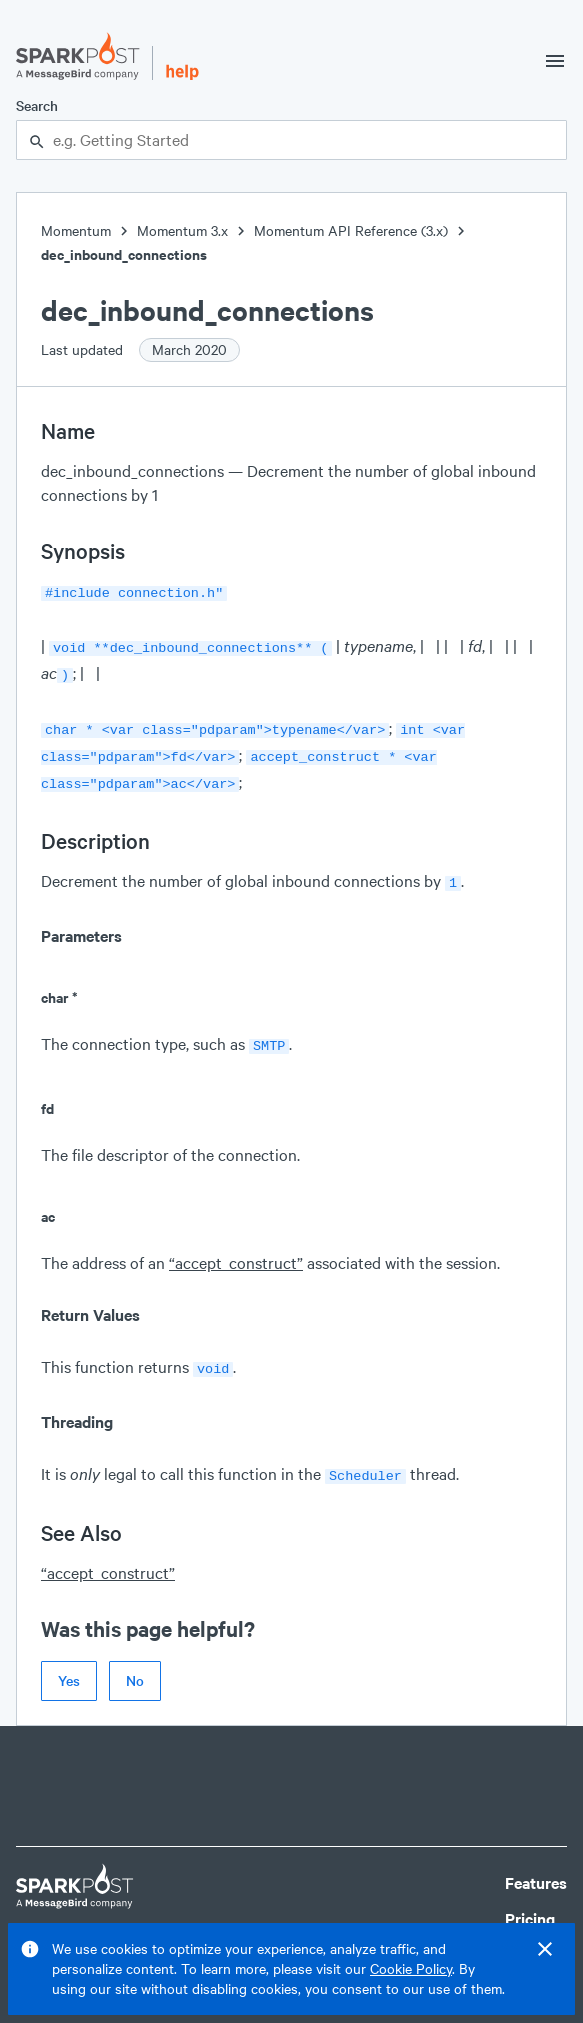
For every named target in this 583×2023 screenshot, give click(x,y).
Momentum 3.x (182, 230)
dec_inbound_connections (124, 254)
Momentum (76, 230)
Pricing (530, 1898)
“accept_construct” (236, 1246)
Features (536, 1862)
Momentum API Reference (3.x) (351, 230)
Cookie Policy (411, 1968)
